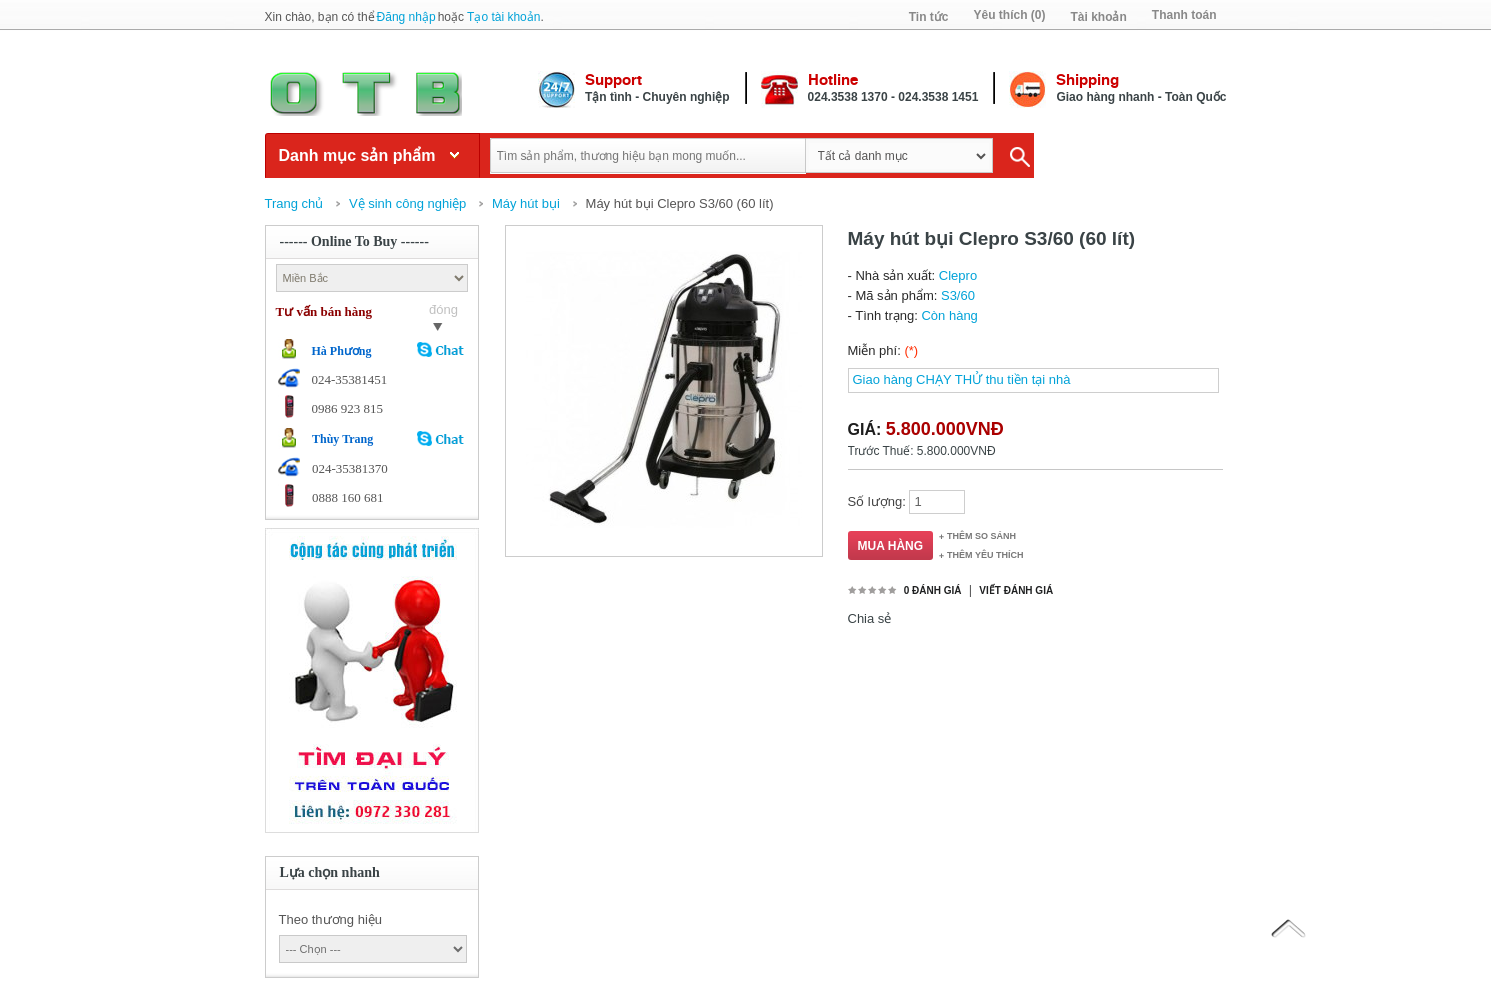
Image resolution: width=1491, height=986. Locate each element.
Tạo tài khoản (503, 17)
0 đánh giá (933, 590)
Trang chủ (294, 203)
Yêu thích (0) (1009, 15)
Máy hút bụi (526, 203)
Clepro (958, 275)
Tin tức (929, 17)
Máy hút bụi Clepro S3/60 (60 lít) (680, 203)
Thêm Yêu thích (985, 555)
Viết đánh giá (1016, 590)
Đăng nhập (406, 17)
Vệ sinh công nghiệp (407, 203)
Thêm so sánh (981, 536)
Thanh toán (1184, 15)
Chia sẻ (870, 618)
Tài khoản (1098, 17)
